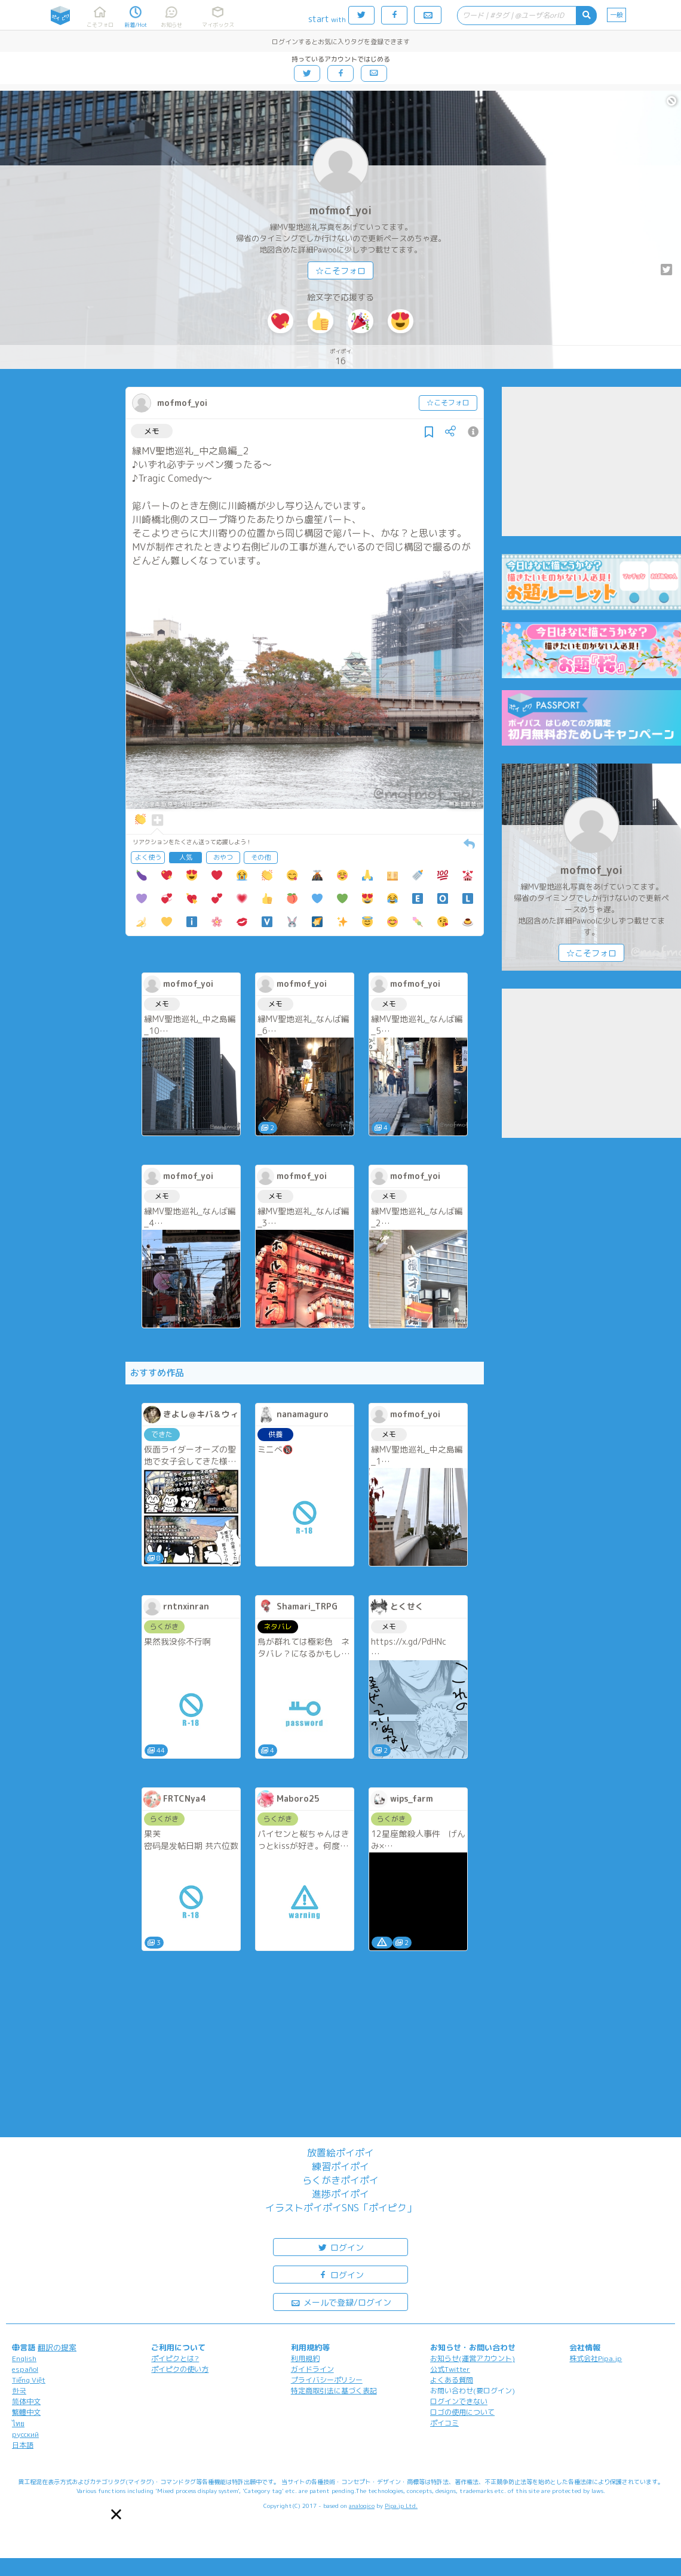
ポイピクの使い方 (179, 2369)
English (24, 2358)
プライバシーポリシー (327, 2380)
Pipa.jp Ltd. (401, 2505)
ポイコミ (444, 2423)
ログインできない (458, 2401)
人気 (185, 857)
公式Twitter (450, 2369)
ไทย (18, 2423)
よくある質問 (451, 2380)
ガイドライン (312, 2369)
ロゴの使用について (462, 2412)
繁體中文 (26, 2412)
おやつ (223, 857)
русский (25, 2434)
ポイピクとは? (175, 2358)
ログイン (340, 2246)
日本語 (22, 2445)
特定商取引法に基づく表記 (334, 2391)
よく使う (148, 857)
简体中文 (26, 2401)
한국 (19, 2391)
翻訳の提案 (57, 2347)
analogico (362, 2505)
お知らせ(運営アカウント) (472, 2358)
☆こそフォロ (340, 270)
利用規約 (305, 2358)
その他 (261, 857)
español (25, 2369)
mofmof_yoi (340, 210)
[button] (116, 2514)
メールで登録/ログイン (340, 2301)
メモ (151, 431)
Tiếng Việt (28, 2380)
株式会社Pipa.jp (595, 2358)
